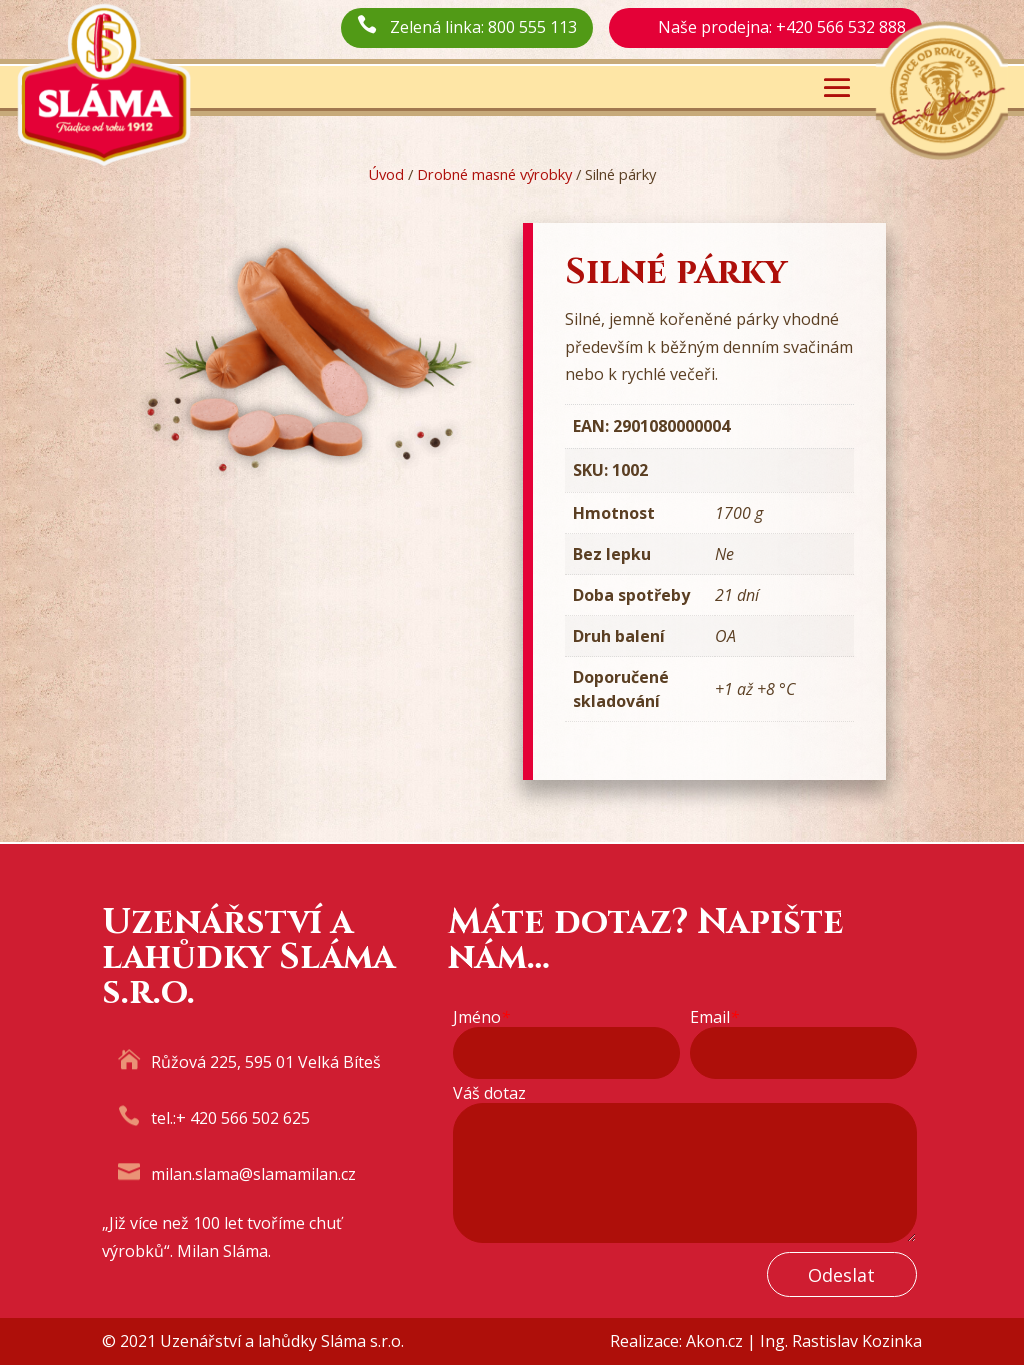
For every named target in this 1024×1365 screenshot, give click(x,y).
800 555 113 (532, 27)
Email (714, 1017)
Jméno (481, 1017)
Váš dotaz (489, 1093)
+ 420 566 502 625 (243, 1118)
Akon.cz (714, 1341)
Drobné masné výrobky (494, 174)
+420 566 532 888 (841, 27)
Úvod (386, 174)
